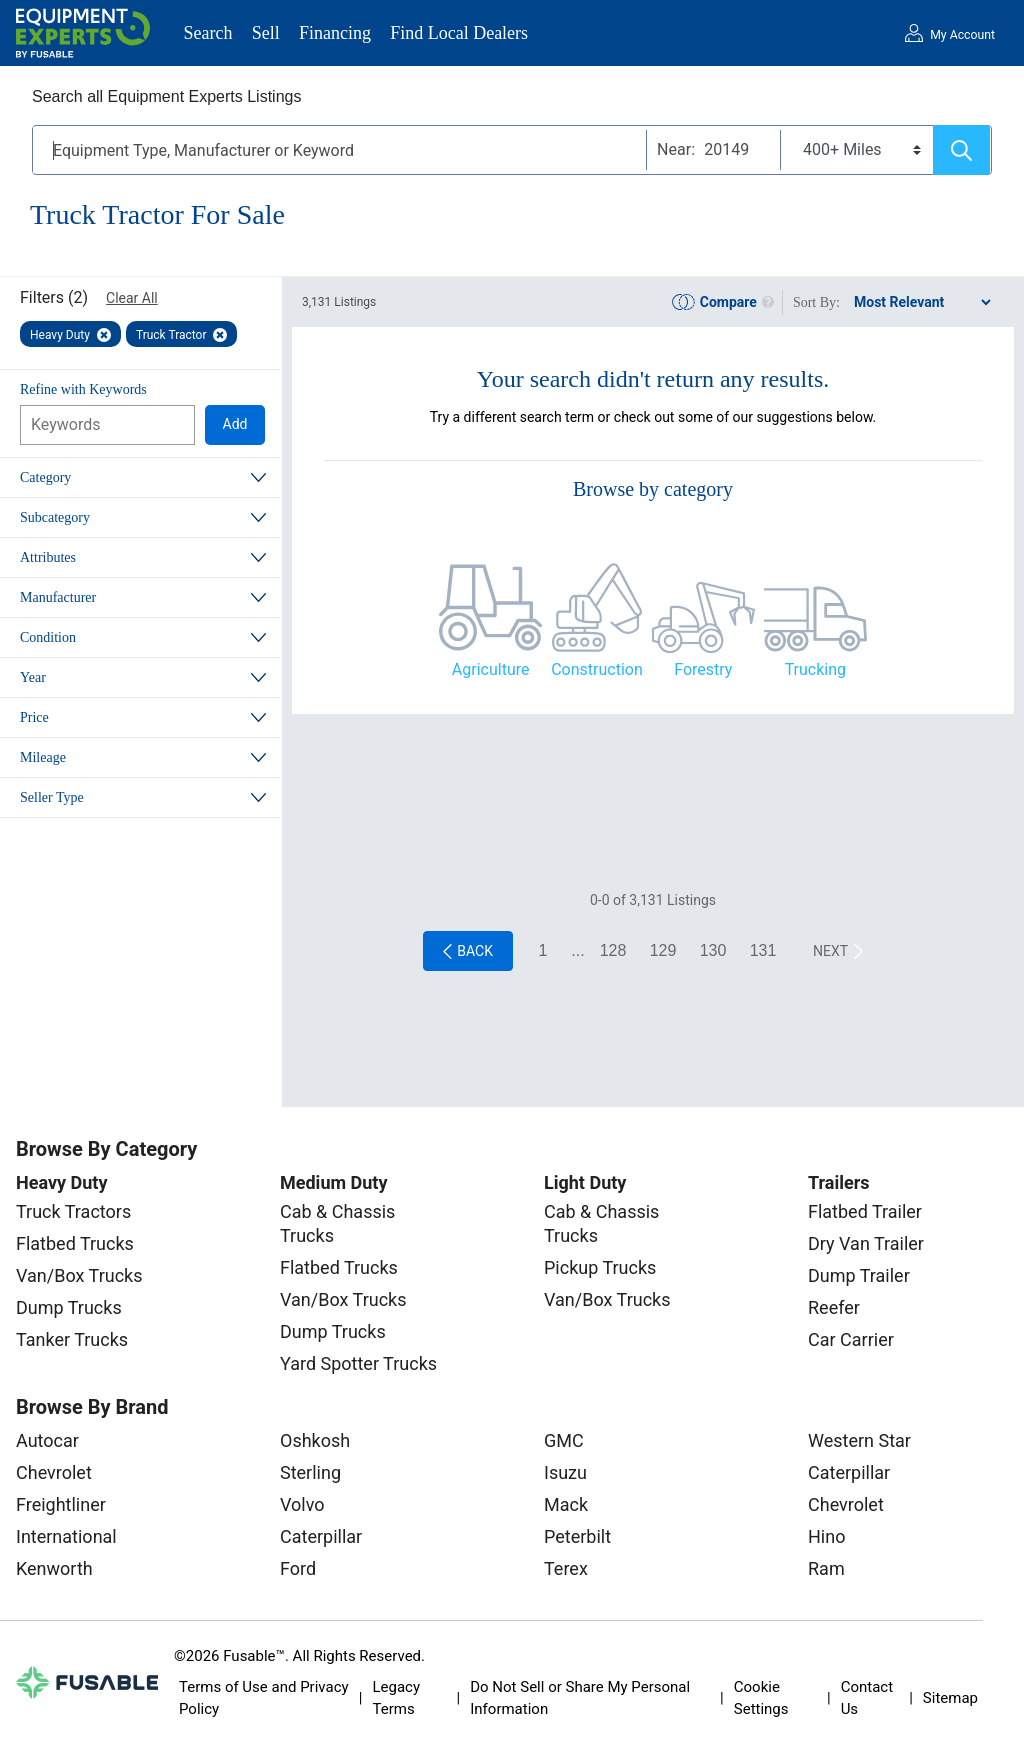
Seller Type (52, 797)
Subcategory (55, 517)
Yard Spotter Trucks (358, 1363)
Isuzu (565, 1472)
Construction (597, 669)
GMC (564, 1440)
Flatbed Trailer (865, 1211)
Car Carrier (851, 1339)
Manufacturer (58, 597)
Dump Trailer (859, 1275)
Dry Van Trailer (866, 1243)
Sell (266, 33)
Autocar (47, 1440)
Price (34, 717)
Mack (566, 1504)
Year (33, 677)
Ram (826, 1568)
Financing (335, 33)
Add (235, 424)
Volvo (302, 1504)
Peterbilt (577, 1536)
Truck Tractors (73, 1211)
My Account (962, 35)
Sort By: (816, 302)
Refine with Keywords (83, 389)
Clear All (132, 298)
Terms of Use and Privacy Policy (264, 1698)
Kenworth (54, 1568)
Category (45, 477)
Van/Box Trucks (79, 1275)
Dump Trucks (69, 1307)
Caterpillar (321, 1536)
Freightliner (61, 1504)
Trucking (815, 669)
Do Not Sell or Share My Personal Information (580, 1698)
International (66, 1536)
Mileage (43, 757)
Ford (298, 1568)
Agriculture (491, 669)
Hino (826, 1536)
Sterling (310, 1472)
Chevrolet (54, 1472)
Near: (676, 149)
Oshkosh (315, 1440)
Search (208, 33)
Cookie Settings (761, 1698)
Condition (48, 637)
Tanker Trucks (72, 1339)
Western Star (859, 1440)
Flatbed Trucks (75, 1243)
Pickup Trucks (600, 1267)
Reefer (834, 1307)
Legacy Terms (396, 1698)
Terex (566, 1568)
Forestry (703, 669)
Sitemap (950, 1698)
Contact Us (867, 1698)
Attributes (48, 557)
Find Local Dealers (459, 33)
